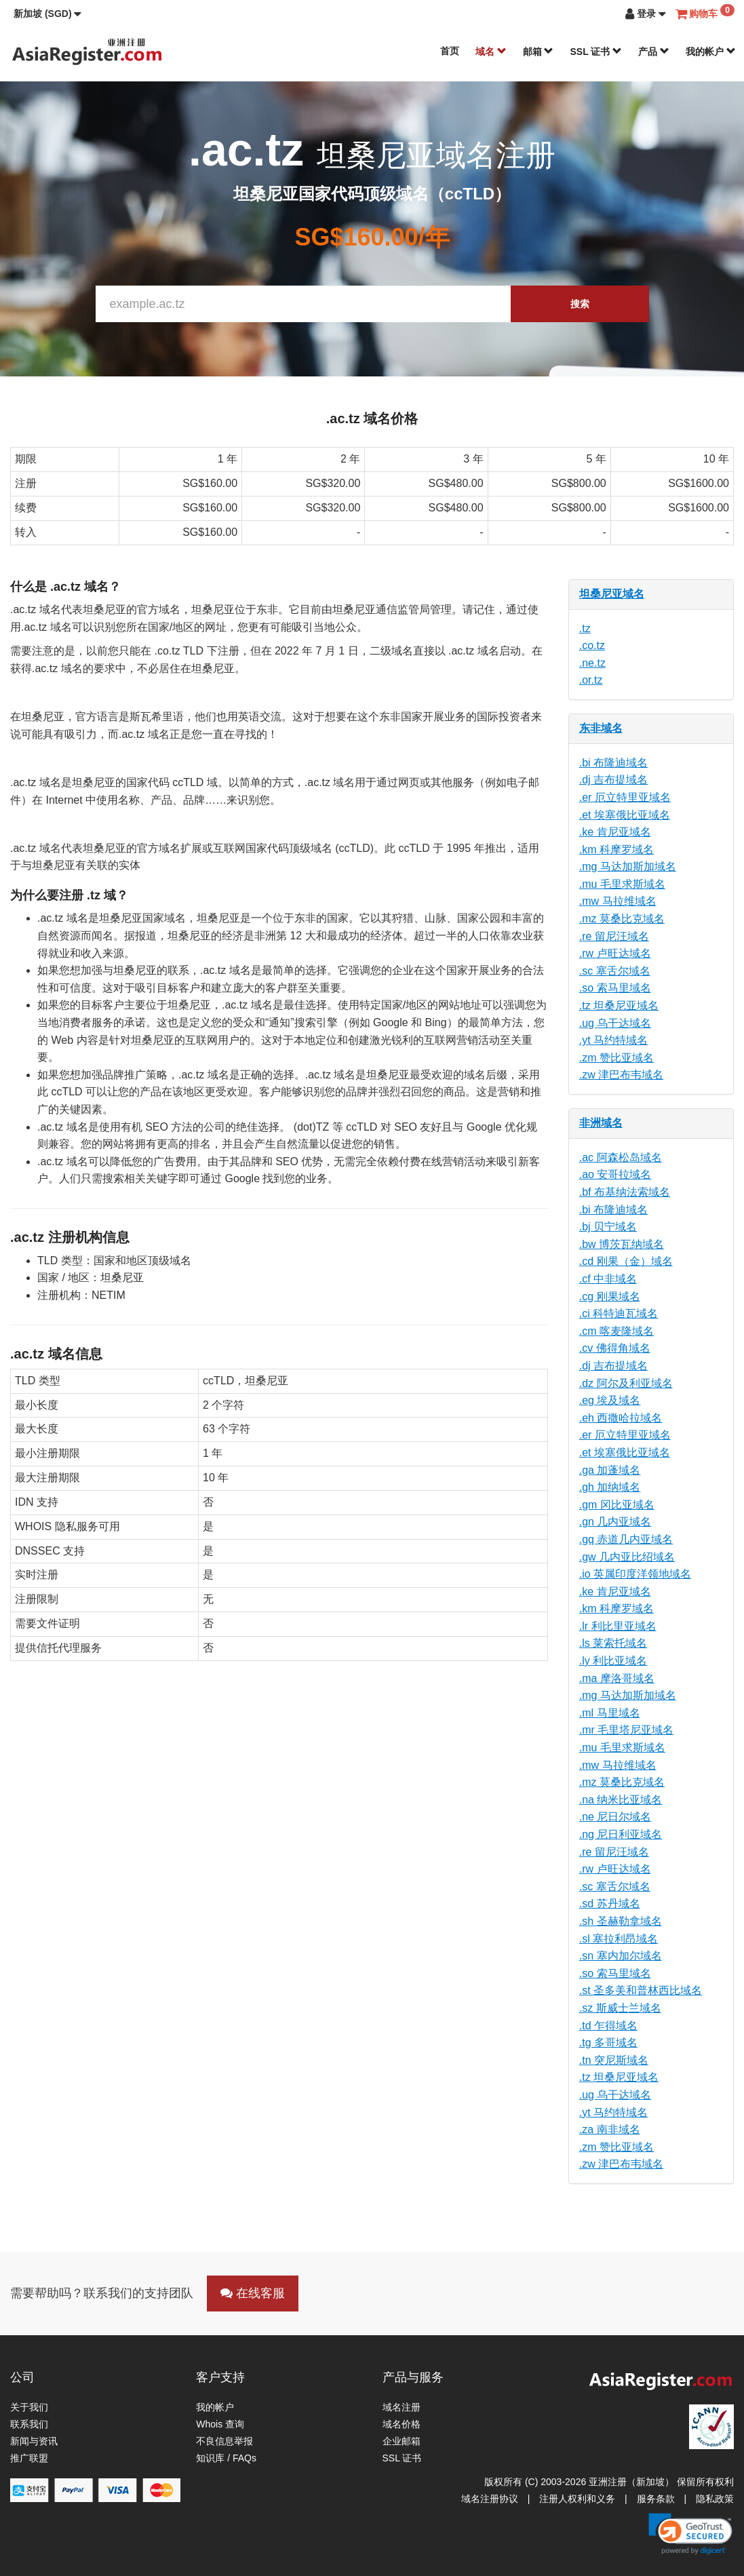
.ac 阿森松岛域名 (620, 1157)
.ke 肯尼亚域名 (615, 832)
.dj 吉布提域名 (613, 779)
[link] (690, 2534)
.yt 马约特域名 (613, 1040)
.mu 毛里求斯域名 (622, 884)
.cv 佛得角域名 (614, 1348)
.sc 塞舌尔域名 (614, 971)
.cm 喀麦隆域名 (616, 1331)
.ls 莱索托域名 (613, 1643)
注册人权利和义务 (577, 2498)
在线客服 (252, 2293)
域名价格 (401, 2424)
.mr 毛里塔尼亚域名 (626, 1730)
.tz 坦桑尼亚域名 (619, 1005)
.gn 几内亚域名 (615, 1521)
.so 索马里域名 (615, 988)
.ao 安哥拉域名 (615, 1174)
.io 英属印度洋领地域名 (635, 1574)
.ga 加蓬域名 (610, 1470)
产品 (653, 51)
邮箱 (538, 51)
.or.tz (591, 680)
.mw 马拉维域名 (618, 901)
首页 (449, 50)
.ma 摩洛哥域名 (616, 1678)
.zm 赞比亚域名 (616, 1057)
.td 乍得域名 (608, 2025)
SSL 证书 (596, 51)
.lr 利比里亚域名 (618, 1626)
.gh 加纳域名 (610, 1487)
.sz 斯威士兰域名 (620, 2008)
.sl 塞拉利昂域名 (618, 1939)
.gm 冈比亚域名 (616, 1504)
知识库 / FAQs (226, 2458)
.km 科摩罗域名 (616, 849)
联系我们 (29, 2424)
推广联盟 (29, 2458)
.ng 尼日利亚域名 (621, 1834)
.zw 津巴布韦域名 (621, 1074)
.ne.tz (592, 663)
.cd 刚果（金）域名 (626, 1261)
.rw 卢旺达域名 (615, 953)
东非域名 (601, 728)
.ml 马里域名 (609, 1713)
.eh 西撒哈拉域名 (621, 1418)
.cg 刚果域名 (609, 1296)
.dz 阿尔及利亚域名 (626, 1383)
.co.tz (592, 645)
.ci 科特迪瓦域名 (618, 1313)
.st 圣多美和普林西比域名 (640, 1990)
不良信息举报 (224, 2441)
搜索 (579, 303)
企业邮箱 (401, 2441)
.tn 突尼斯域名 (613, 2060)
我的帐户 (711, 51)
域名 (491, 51)
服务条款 (656, 2498)
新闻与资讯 (34, 2441)
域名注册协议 (489, 2498)
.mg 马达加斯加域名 (627, 866)
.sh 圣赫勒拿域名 (620, 1921)
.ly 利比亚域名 (613, 1660)
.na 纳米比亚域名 (621, 1800)
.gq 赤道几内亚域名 (626, 1539)
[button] (47, 13)
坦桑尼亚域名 (611, 594)
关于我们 (29, 2407)
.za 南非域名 (609, 2129)
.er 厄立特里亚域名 (625, 797)
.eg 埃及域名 (610, 1400)
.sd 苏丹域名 (609, 1903)
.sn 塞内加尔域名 (620, 1956)
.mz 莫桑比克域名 (622, 918)
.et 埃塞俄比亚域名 (624, 815)
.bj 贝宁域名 (608, 1226)
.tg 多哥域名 (608, 2042)
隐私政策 (715, 2498)
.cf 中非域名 (608, 1279)
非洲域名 (601, 1123)
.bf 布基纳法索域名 (624, 1192)
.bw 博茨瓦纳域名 (621, 1244)
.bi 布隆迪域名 (613, 762)
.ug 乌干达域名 (615, 1023)
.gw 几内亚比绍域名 (627, 1557)
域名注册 (401, 2407)
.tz (585, 628)
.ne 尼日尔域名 (615, 1816)
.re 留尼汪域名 (614, 936)
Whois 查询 (220, 2424)
